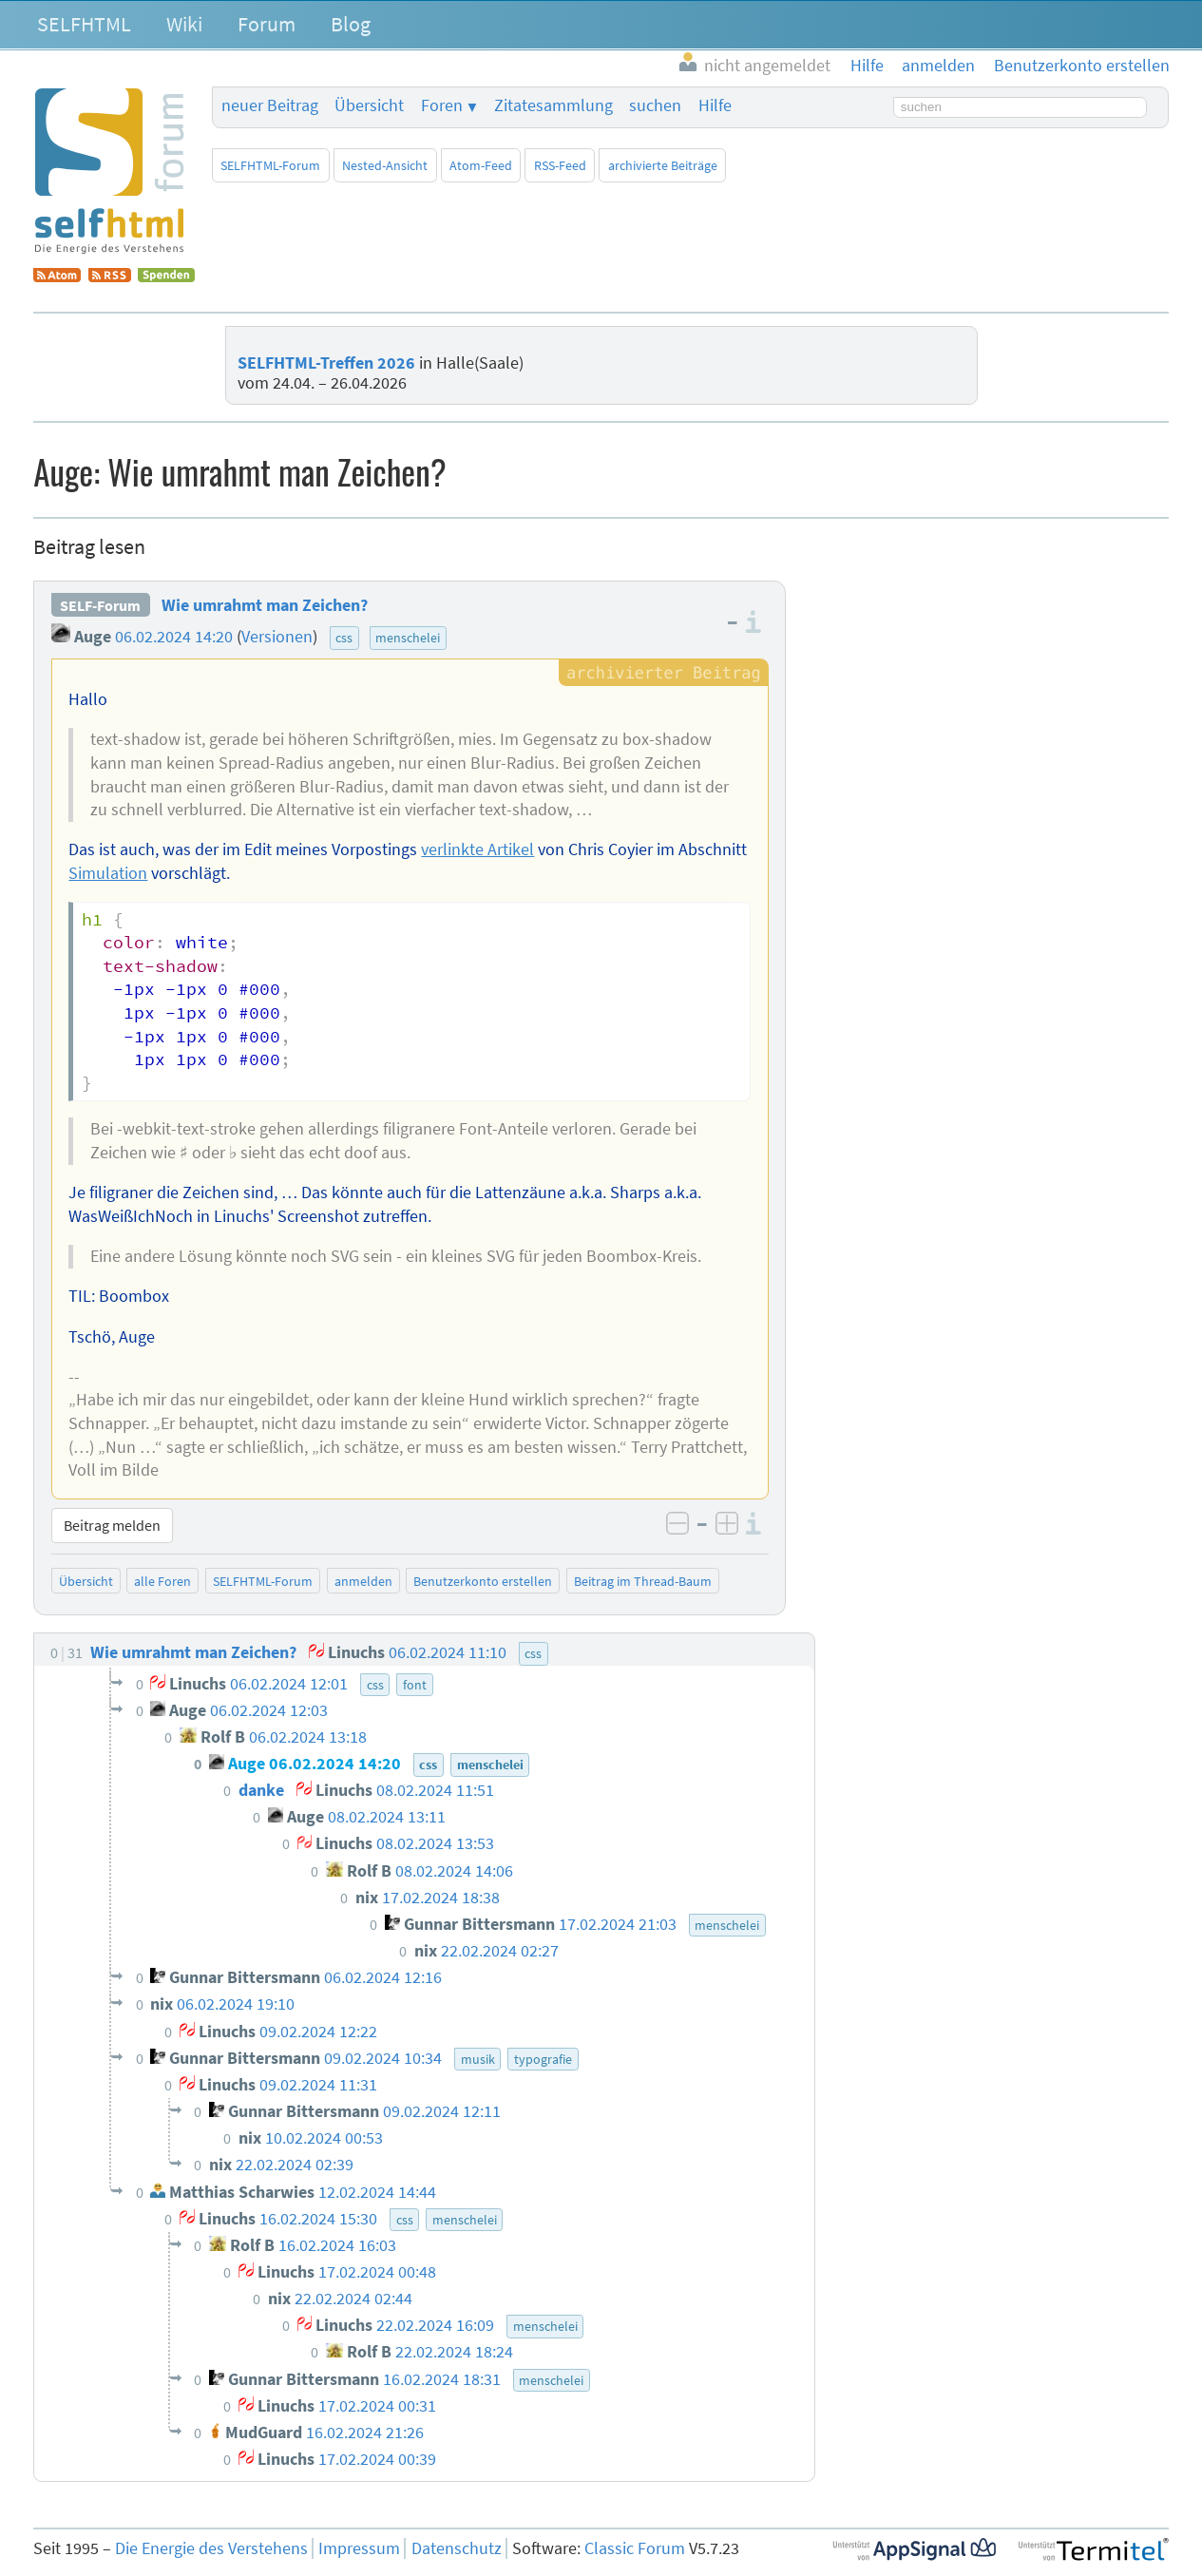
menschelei (407, 637)
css (344, 637)
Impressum (359, 2548)
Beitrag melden (112, 1525)
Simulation (107, 873)
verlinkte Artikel (477, 849)
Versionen (277, 636)
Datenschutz (456, 2548)
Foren (442, 105)
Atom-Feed (480, 165)
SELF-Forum (100, 605)
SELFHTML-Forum (270, 165)
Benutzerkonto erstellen (482, 1581)
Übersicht (369, 105)
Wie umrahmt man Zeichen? (265, 605)
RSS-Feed (560, 165)
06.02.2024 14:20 (174, 636)
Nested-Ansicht (385, 165)
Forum (267, 23)
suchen (655, 105)
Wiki (184, 23)
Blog (351, 23)
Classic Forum (634, 2548)
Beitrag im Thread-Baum (643, 1581)
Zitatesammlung (553, 105)
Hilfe (715, 105)
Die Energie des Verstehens (211, 2548)
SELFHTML (84, 23)
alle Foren (162, 1581)
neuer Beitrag (269, 105)
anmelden (363, 1581)
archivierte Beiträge (662, 165)
